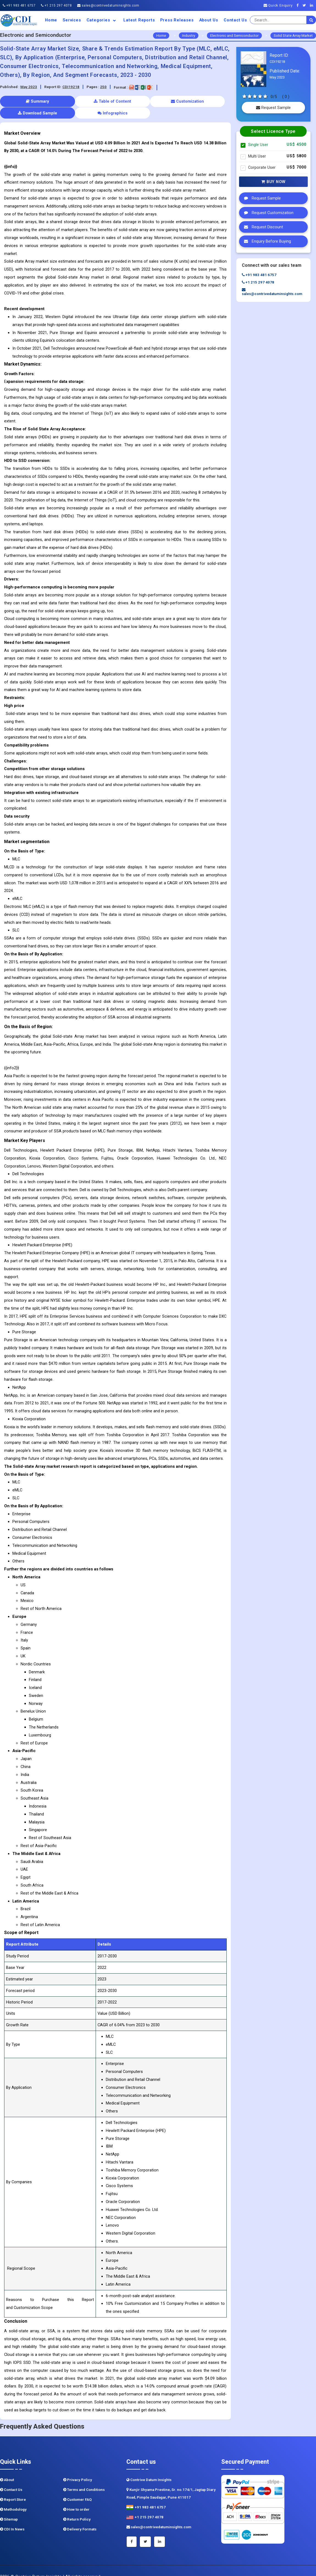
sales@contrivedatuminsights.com (108, 5)
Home (51, 20)
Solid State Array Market (293, 35)
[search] (311, 20)
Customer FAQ (77, 2488)
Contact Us (235, 20)
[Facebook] (299, 5)
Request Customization (267, 212)
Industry (188, 35)
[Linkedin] (313, 5)
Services (72, 20)
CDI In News (12, 2517)
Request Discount (262, 227)
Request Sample (273, 107)
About (7, 2468)
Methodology (13, 2498)
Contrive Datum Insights (148, 2468)
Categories (102, 20)
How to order (76, 2498)
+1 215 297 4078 (56, 5)
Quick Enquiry (278, 5)
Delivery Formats (79, 2517)
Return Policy (77, 2507)
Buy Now (273, 181)
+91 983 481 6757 (19, 5)
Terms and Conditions (84, 2478)
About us (208, 20)
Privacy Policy (77, 2468)
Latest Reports (139, 20)
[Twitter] (306, 5)
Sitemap (9, 2507)
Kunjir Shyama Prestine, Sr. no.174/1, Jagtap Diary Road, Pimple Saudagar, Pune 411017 (171, 2482)
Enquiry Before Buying (266, 241)
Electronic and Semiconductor (234, 35)
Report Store (13, 2488)
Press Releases (176, 20)
